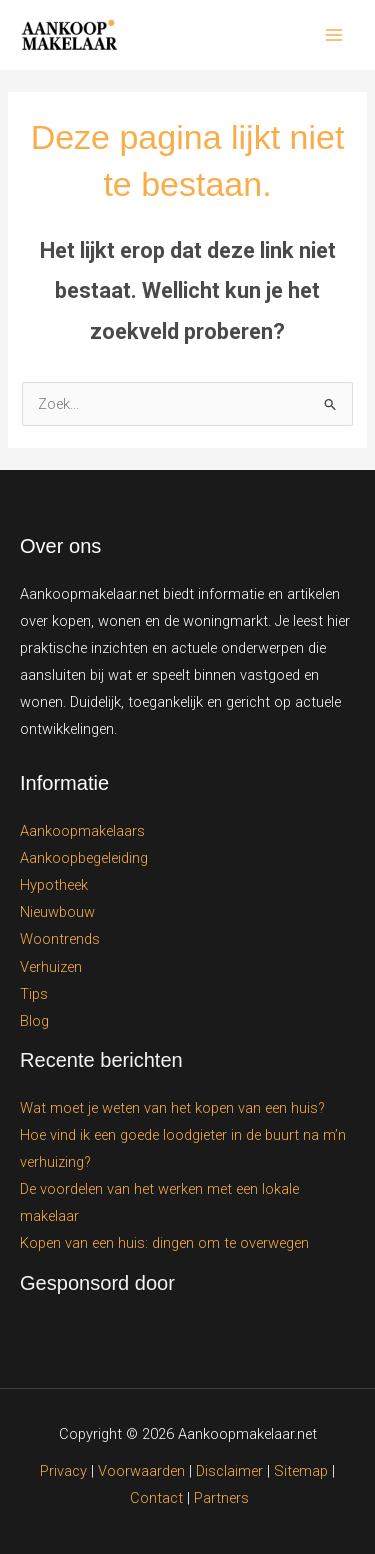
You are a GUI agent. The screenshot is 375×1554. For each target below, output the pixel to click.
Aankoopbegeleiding (84, 858)
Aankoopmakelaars (82, 831)
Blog (34, 1021)
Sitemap (301, 1471)
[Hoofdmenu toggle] (334, 35)
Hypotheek (54, 885)
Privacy (63, 1471)
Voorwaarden (141, 1471)
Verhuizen (51, 967)
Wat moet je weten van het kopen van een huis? (172, 1108)
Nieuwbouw (57, 912)
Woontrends (60, 939)
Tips (34, 994)
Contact (158, 1498)
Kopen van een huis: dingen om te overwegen (164, 1243)
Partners (221, 1498)
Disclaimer (229, 1471)
